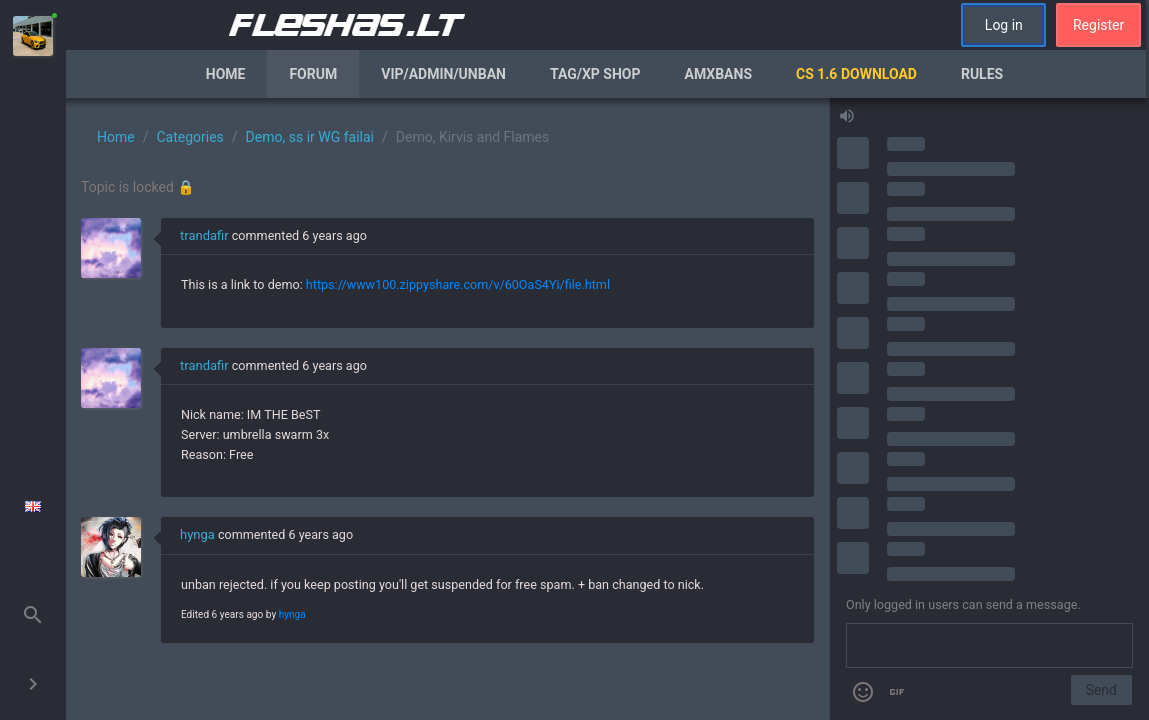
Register (1098, 25)
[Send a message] (989, 646)
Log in (1004, 25)
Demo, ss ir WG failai (310, 137)
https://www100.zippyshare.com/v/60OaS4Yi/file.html (458, 284)
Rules (982, 74)
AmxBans (719, 74)
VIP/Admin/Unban (443, 74)
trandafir (204, 235)
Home (226, 74)
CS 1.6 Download (856, 74)
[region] (447, 409)
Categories (189, 137)
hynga (197, 534)
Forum (313, 74)
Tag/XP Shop (595, 74)
